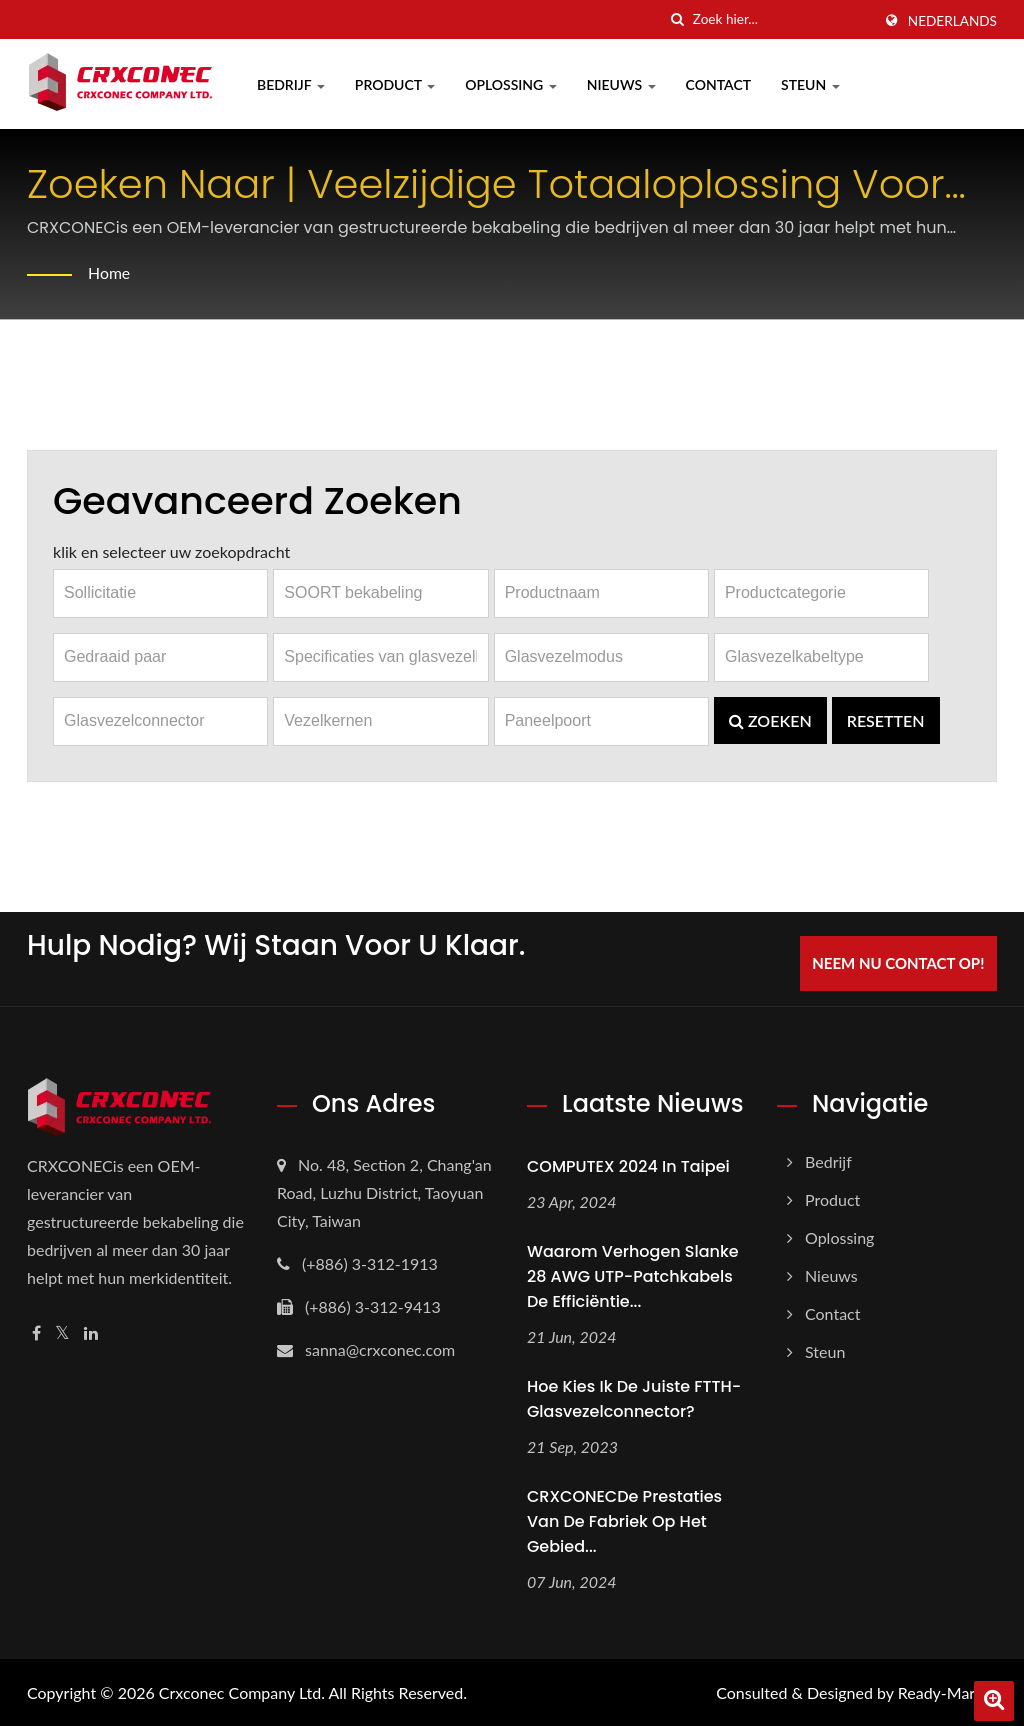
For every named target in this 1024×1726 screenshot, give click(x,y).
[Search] (782, 19)
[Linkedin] (91, 1333)
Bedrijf (291, 84)
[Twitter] (62, 1333)
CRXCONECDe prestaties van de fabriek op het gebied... (624, 1520)
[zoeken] (678, 19)
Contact (718, 84)
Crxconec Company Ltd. (242, 1691)
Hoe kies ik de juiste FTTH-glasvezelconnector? (634, 1398)
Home (109, 272)
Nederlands (952, 21)
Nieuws (621, 84)
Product (395, 84)
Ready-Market (947, 1691)
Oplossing (511, 84)
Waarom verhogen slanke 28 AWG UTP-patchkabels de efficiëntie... (633, 1276)
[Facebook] (36, 1333)
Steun (810, 84)
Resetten (886, 720)
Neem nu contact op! (899, 963)
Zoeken (770, 720)
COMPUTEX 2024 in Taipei (628, 1166)
